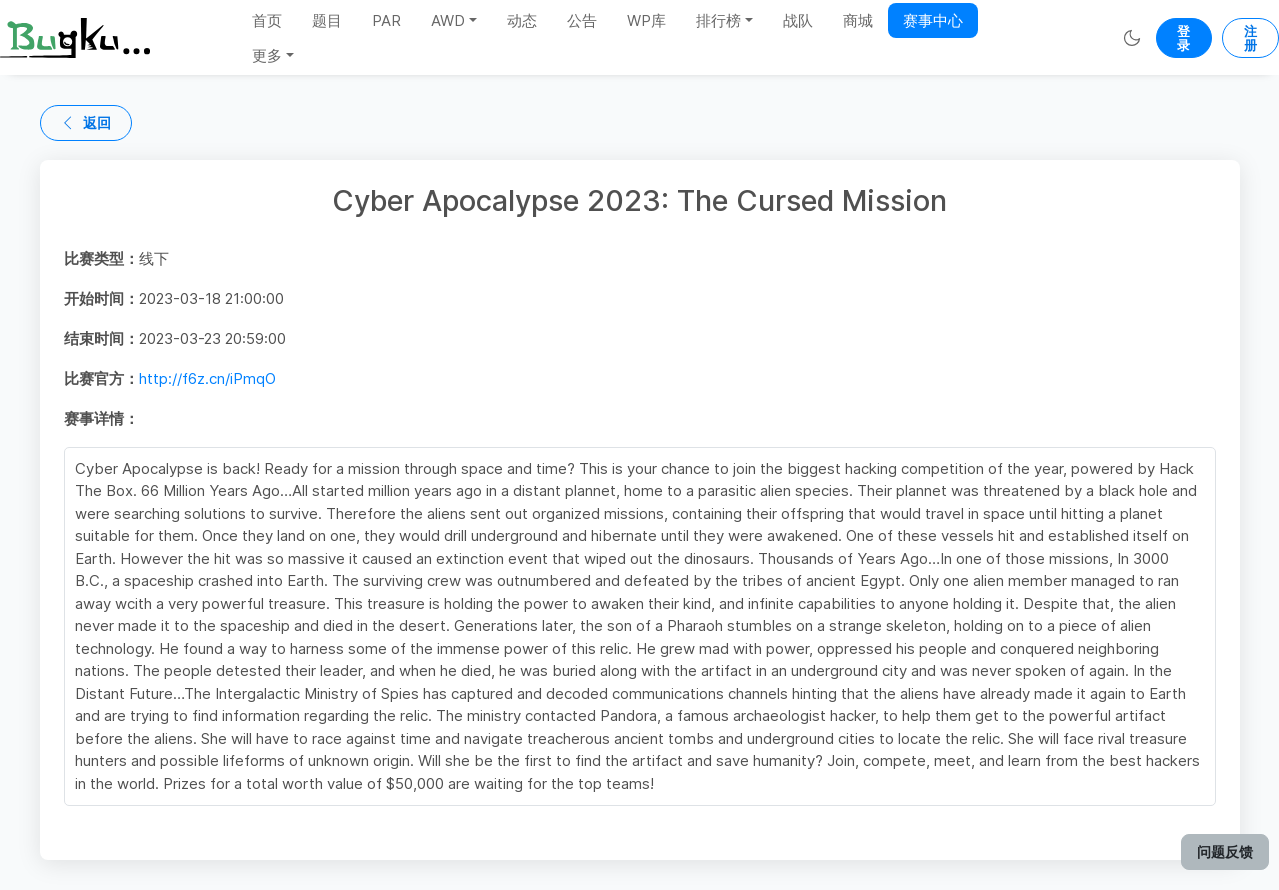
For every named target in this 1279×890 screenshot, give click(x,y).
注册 (1250, 38)
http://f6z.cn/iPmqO (207, 378)
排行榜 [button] (718, 20)
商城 (858, 20)
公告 (582, 20)
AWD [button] (448, 20)
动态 (522, 20)
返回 (86, 122)
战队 (798, 20)
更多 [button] (267, 55)
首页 (267, 20)
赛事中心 (933, 20)
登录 (1183, 38)
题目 (327, 20)
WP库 (646, 20)
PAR (386, 20)
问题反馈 (1225, 851)
